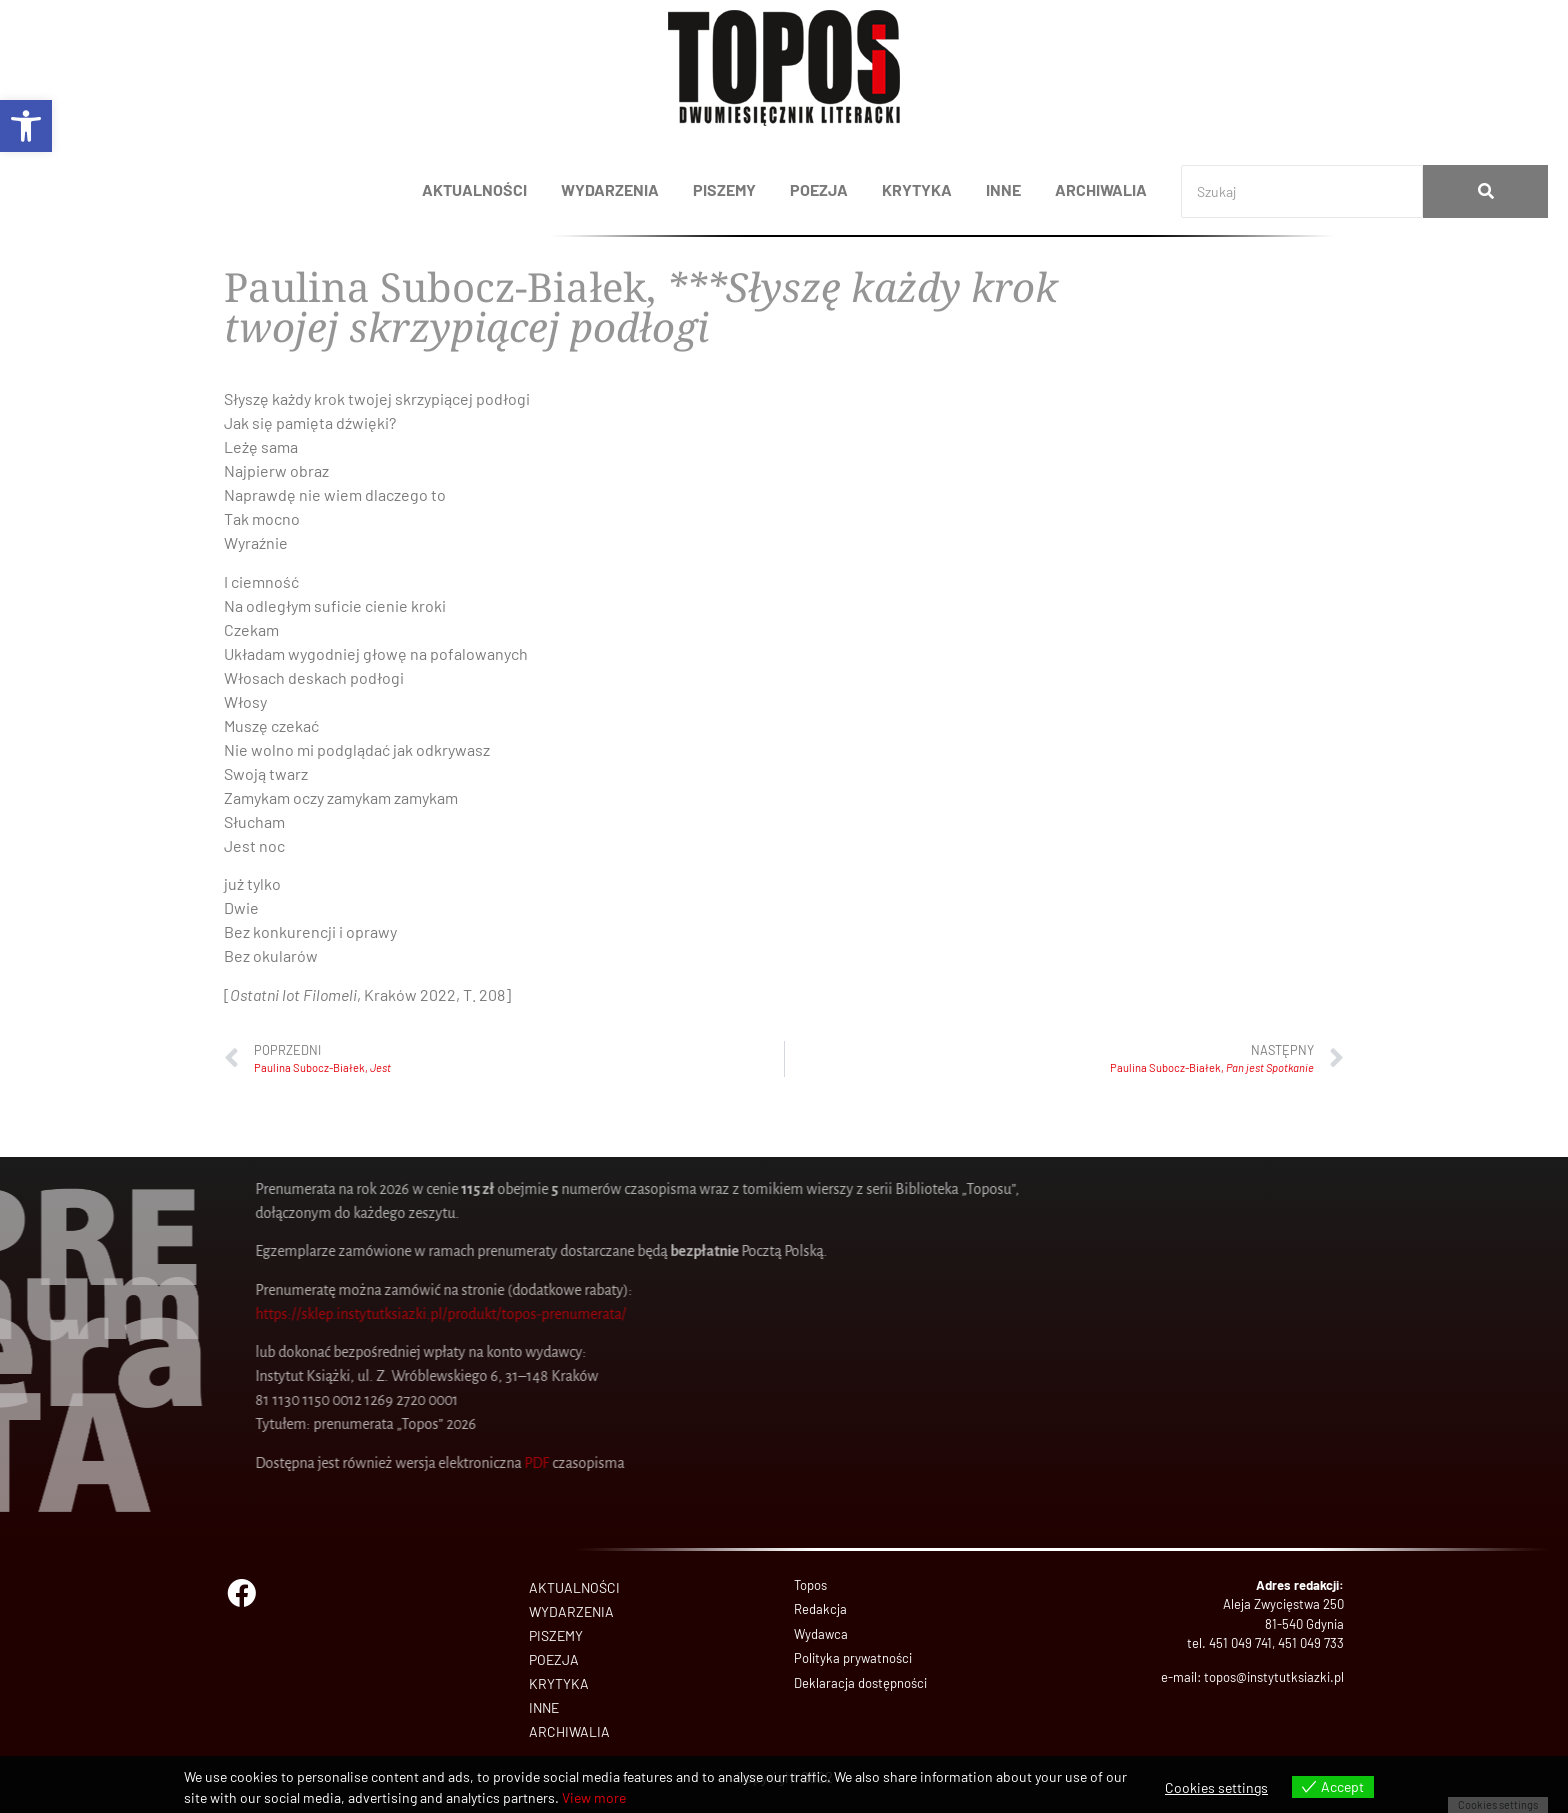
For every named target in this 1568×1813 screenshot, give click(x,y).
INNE (1003, 189)
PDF (96, 1463)
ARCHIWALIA (1101, 189)
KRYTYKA (917, 189)
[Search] (1302, 191)
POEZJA (819, 189)
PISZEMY (724, 189)
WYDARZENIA (610, 189)
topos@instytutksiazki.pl (1274, 1677)
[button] (26, 126)
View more (594, 1797)
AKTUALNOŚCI (474, 189)
